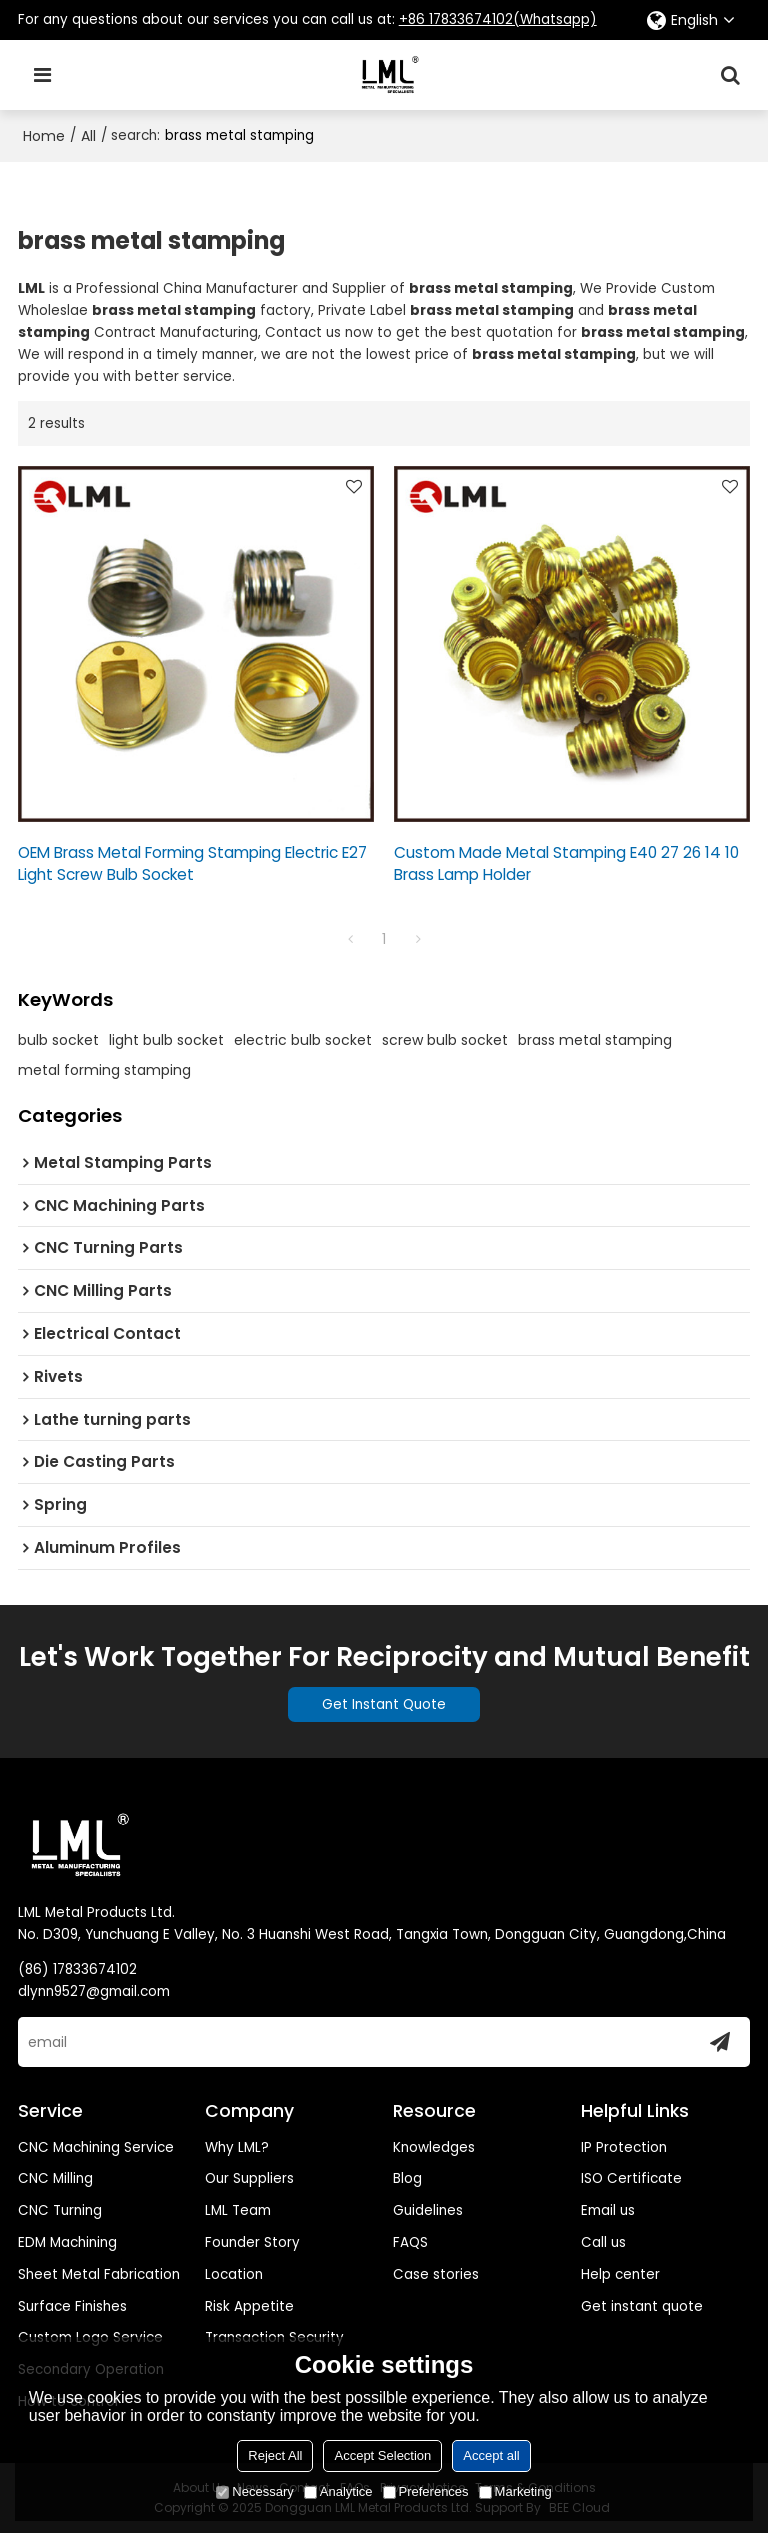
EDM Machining (67, 2244)
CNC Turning (60, 2212)
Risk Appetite (249, 2308)
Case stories (436, 2276)
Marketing (515, 2491)
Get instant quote (642, 2308)
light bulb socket (166, 1041)
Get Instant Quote (384, 1705)
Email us (608, 2212)
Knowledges (434, 2149)
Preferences (426, 2491)
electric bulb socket (303, 1041)
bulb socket (58, 1041)
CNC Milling (55, 2180)
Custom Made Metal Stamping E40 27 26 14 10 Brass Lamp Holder (566, 863)
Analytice (338, 2491)
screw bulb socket (445, 1041)
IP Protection (624, 2149)
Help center (620, 2276)
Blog (407, 2180)
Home (44, 136)
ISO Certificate (631, 2180)
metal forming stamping (104, 1071)
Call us (603, 2244)
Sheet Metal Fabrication (99, 2276)
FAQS (410, 2244)
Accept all (491, 2455)
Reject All (275, 2455)
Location (234, 2276)
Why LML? (237, 2149)
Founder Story (252, 2244)
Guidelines (428, 2212)
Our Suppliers (249, 2180)
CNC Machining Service (96, 2149)
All (88, 136)
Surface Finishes (72, 2308)
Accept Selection (382, 2455)
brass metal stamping (595, 1041)
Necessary (254, 2491)
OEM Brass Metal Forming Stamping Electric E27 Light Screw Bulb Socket (192, 863)
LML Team (238, 2212)
